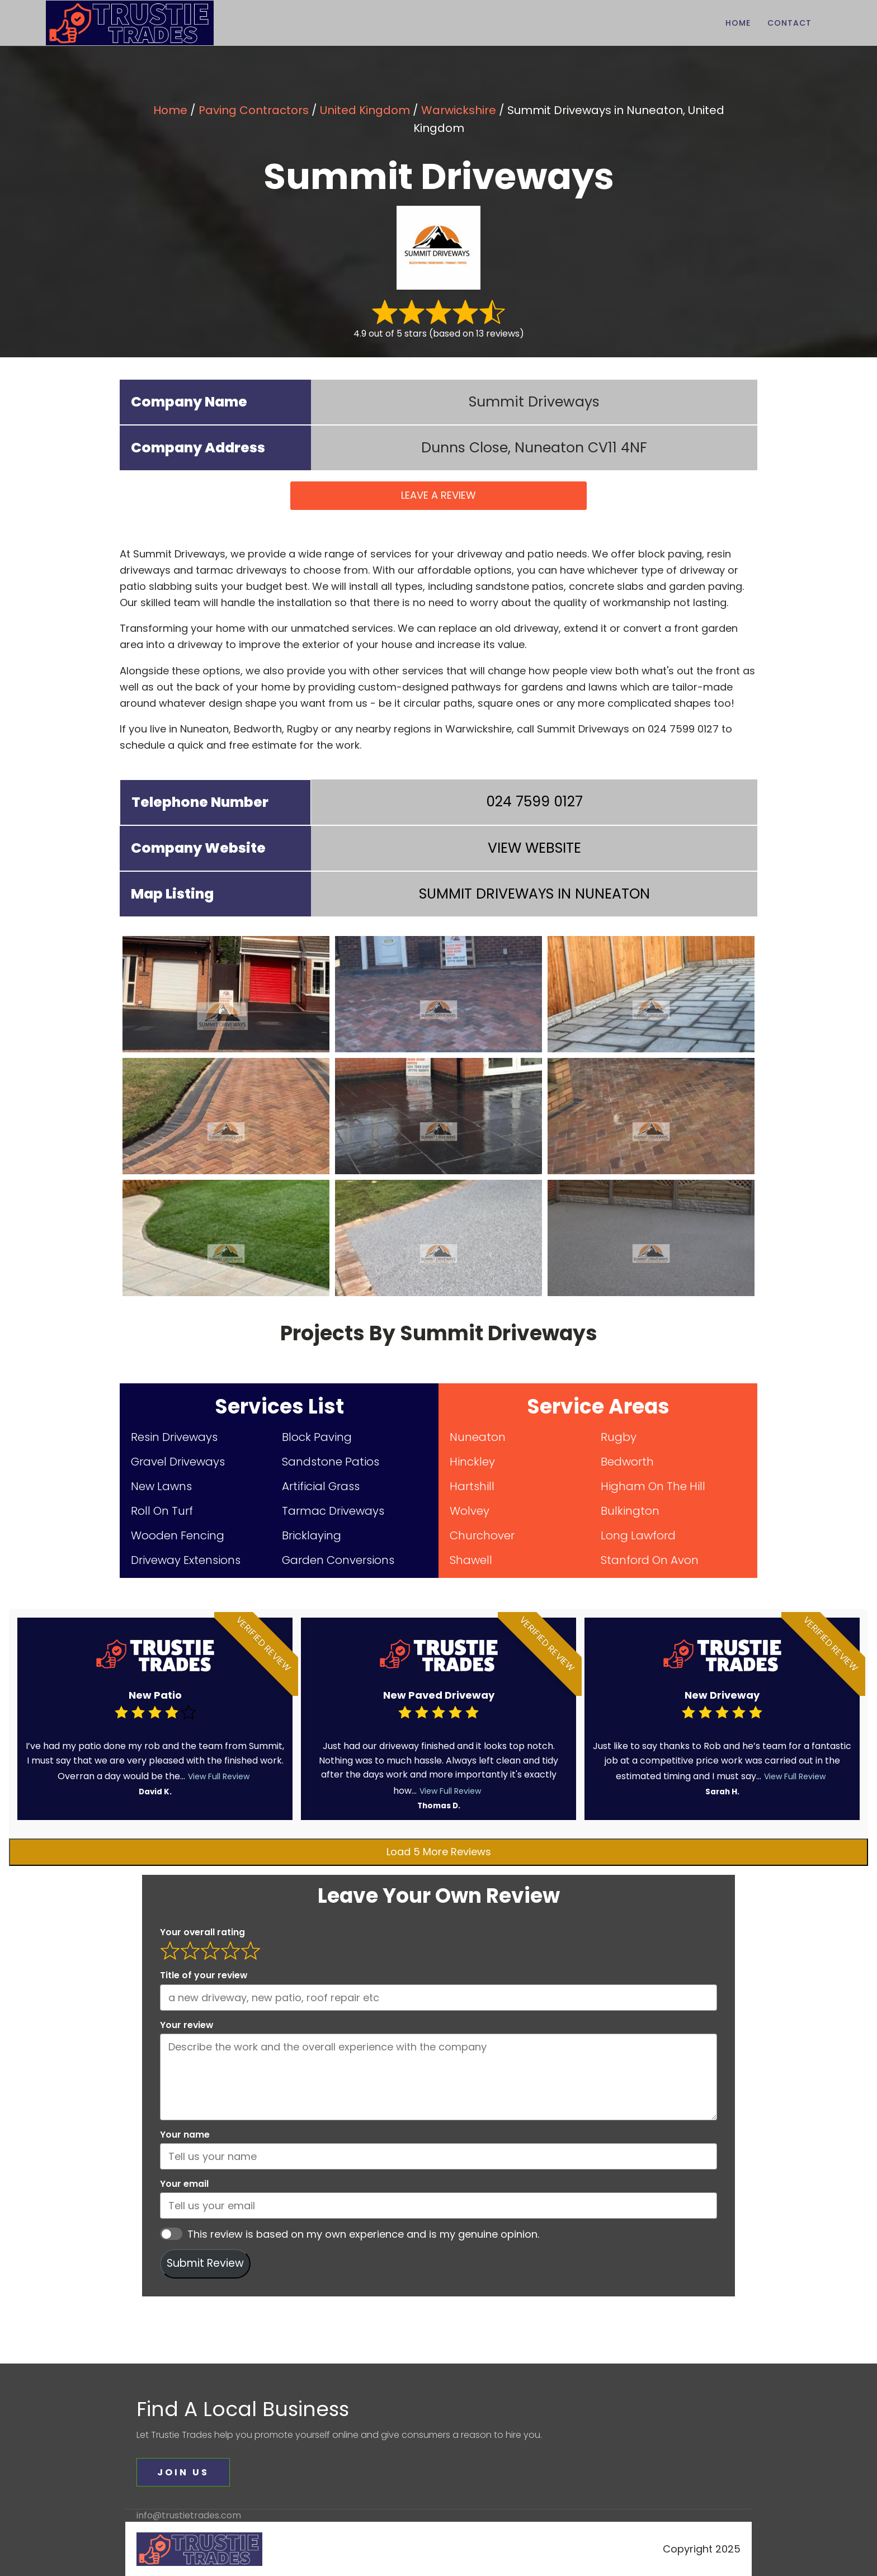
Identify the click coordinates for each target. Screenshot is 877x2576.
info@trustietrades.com (188, 2515)
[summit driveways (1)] (225, 994)
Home (738, 23)
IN (534, 894)
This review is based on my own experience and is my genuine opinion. (363, 2234)
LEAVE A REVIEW (438, 495)
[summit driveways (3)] (651, 994)
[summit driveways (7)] (225, 1238)
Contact (789, 23)
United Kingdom (365, 110)
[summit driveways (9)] (651, 1238)
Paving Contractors (254, 110)
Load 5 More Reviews (438, 1852)
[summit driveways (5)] (438, 1116)
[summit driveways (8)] (438, 1238)
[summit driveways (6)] (651, 1116)
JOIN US (183, 2472)
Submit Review (205, 2263)
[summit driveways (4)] (225, 1116)
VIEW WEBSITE (534, 848)
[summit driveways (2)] (438, 994)
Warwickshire (458, 110)
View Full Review (218, 1776)
